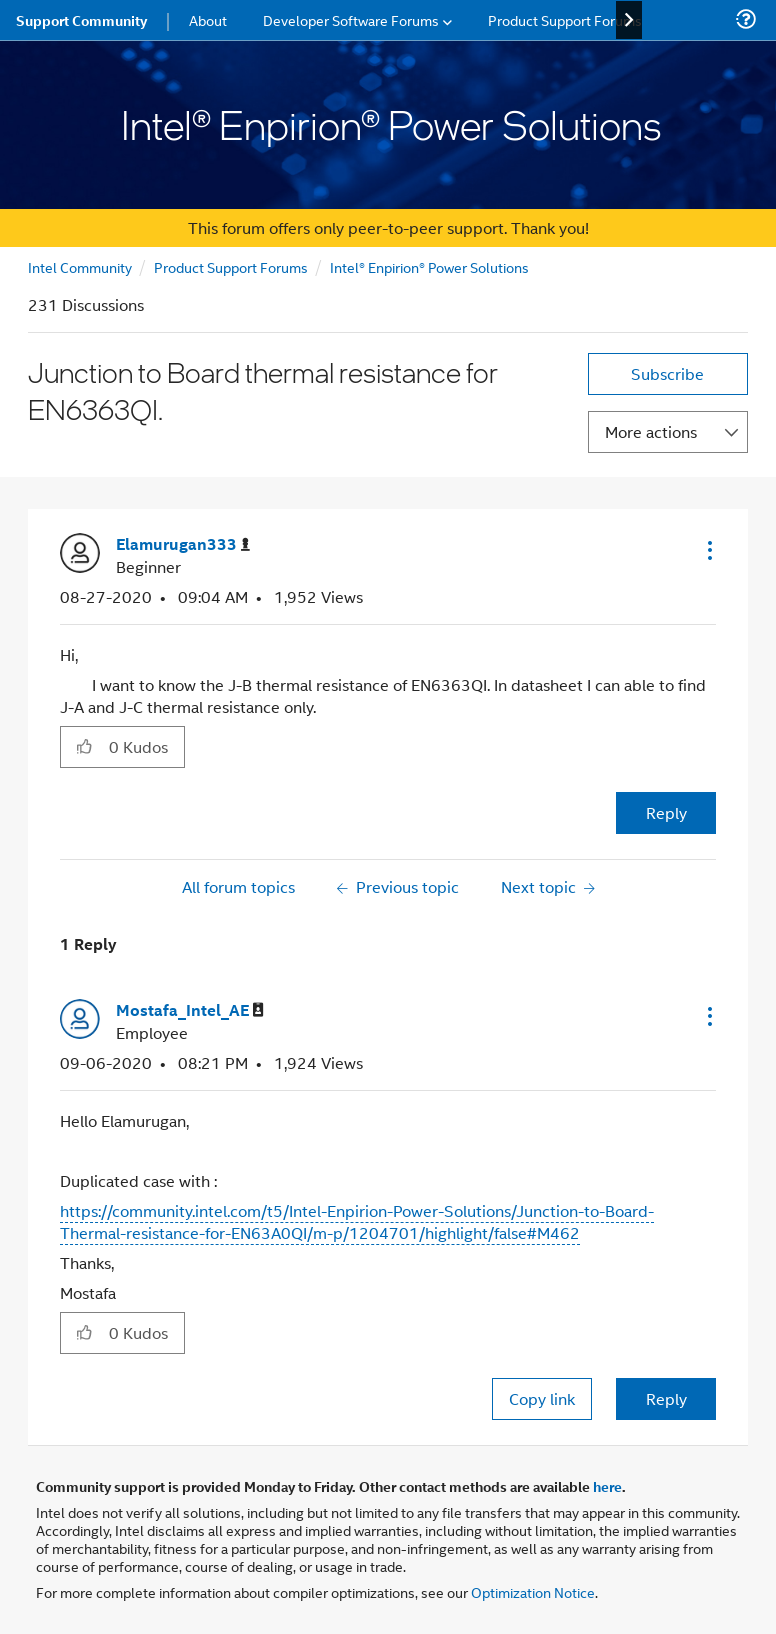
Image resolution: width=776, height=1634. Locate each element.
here (607, 1486)
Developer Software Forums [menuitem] (351, 19)
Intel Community (80, 266)
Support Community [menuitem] (81, 20)
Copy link (542, 1398)
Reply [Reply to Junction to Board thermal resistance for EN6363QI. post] (666, 812)
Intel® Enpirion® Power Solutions (429, 266)
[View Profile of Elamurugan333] (183, 544)
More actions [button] (651, 431)
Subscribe (667, 373)
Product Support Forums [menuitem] (565, 19)
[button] (708, 550)
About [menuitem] (208, 19)
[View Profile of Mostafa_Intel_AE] (190, 1010)
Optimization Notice (533, 1591)
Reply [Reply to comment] (666, 1398)
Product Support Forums (231, 266)
